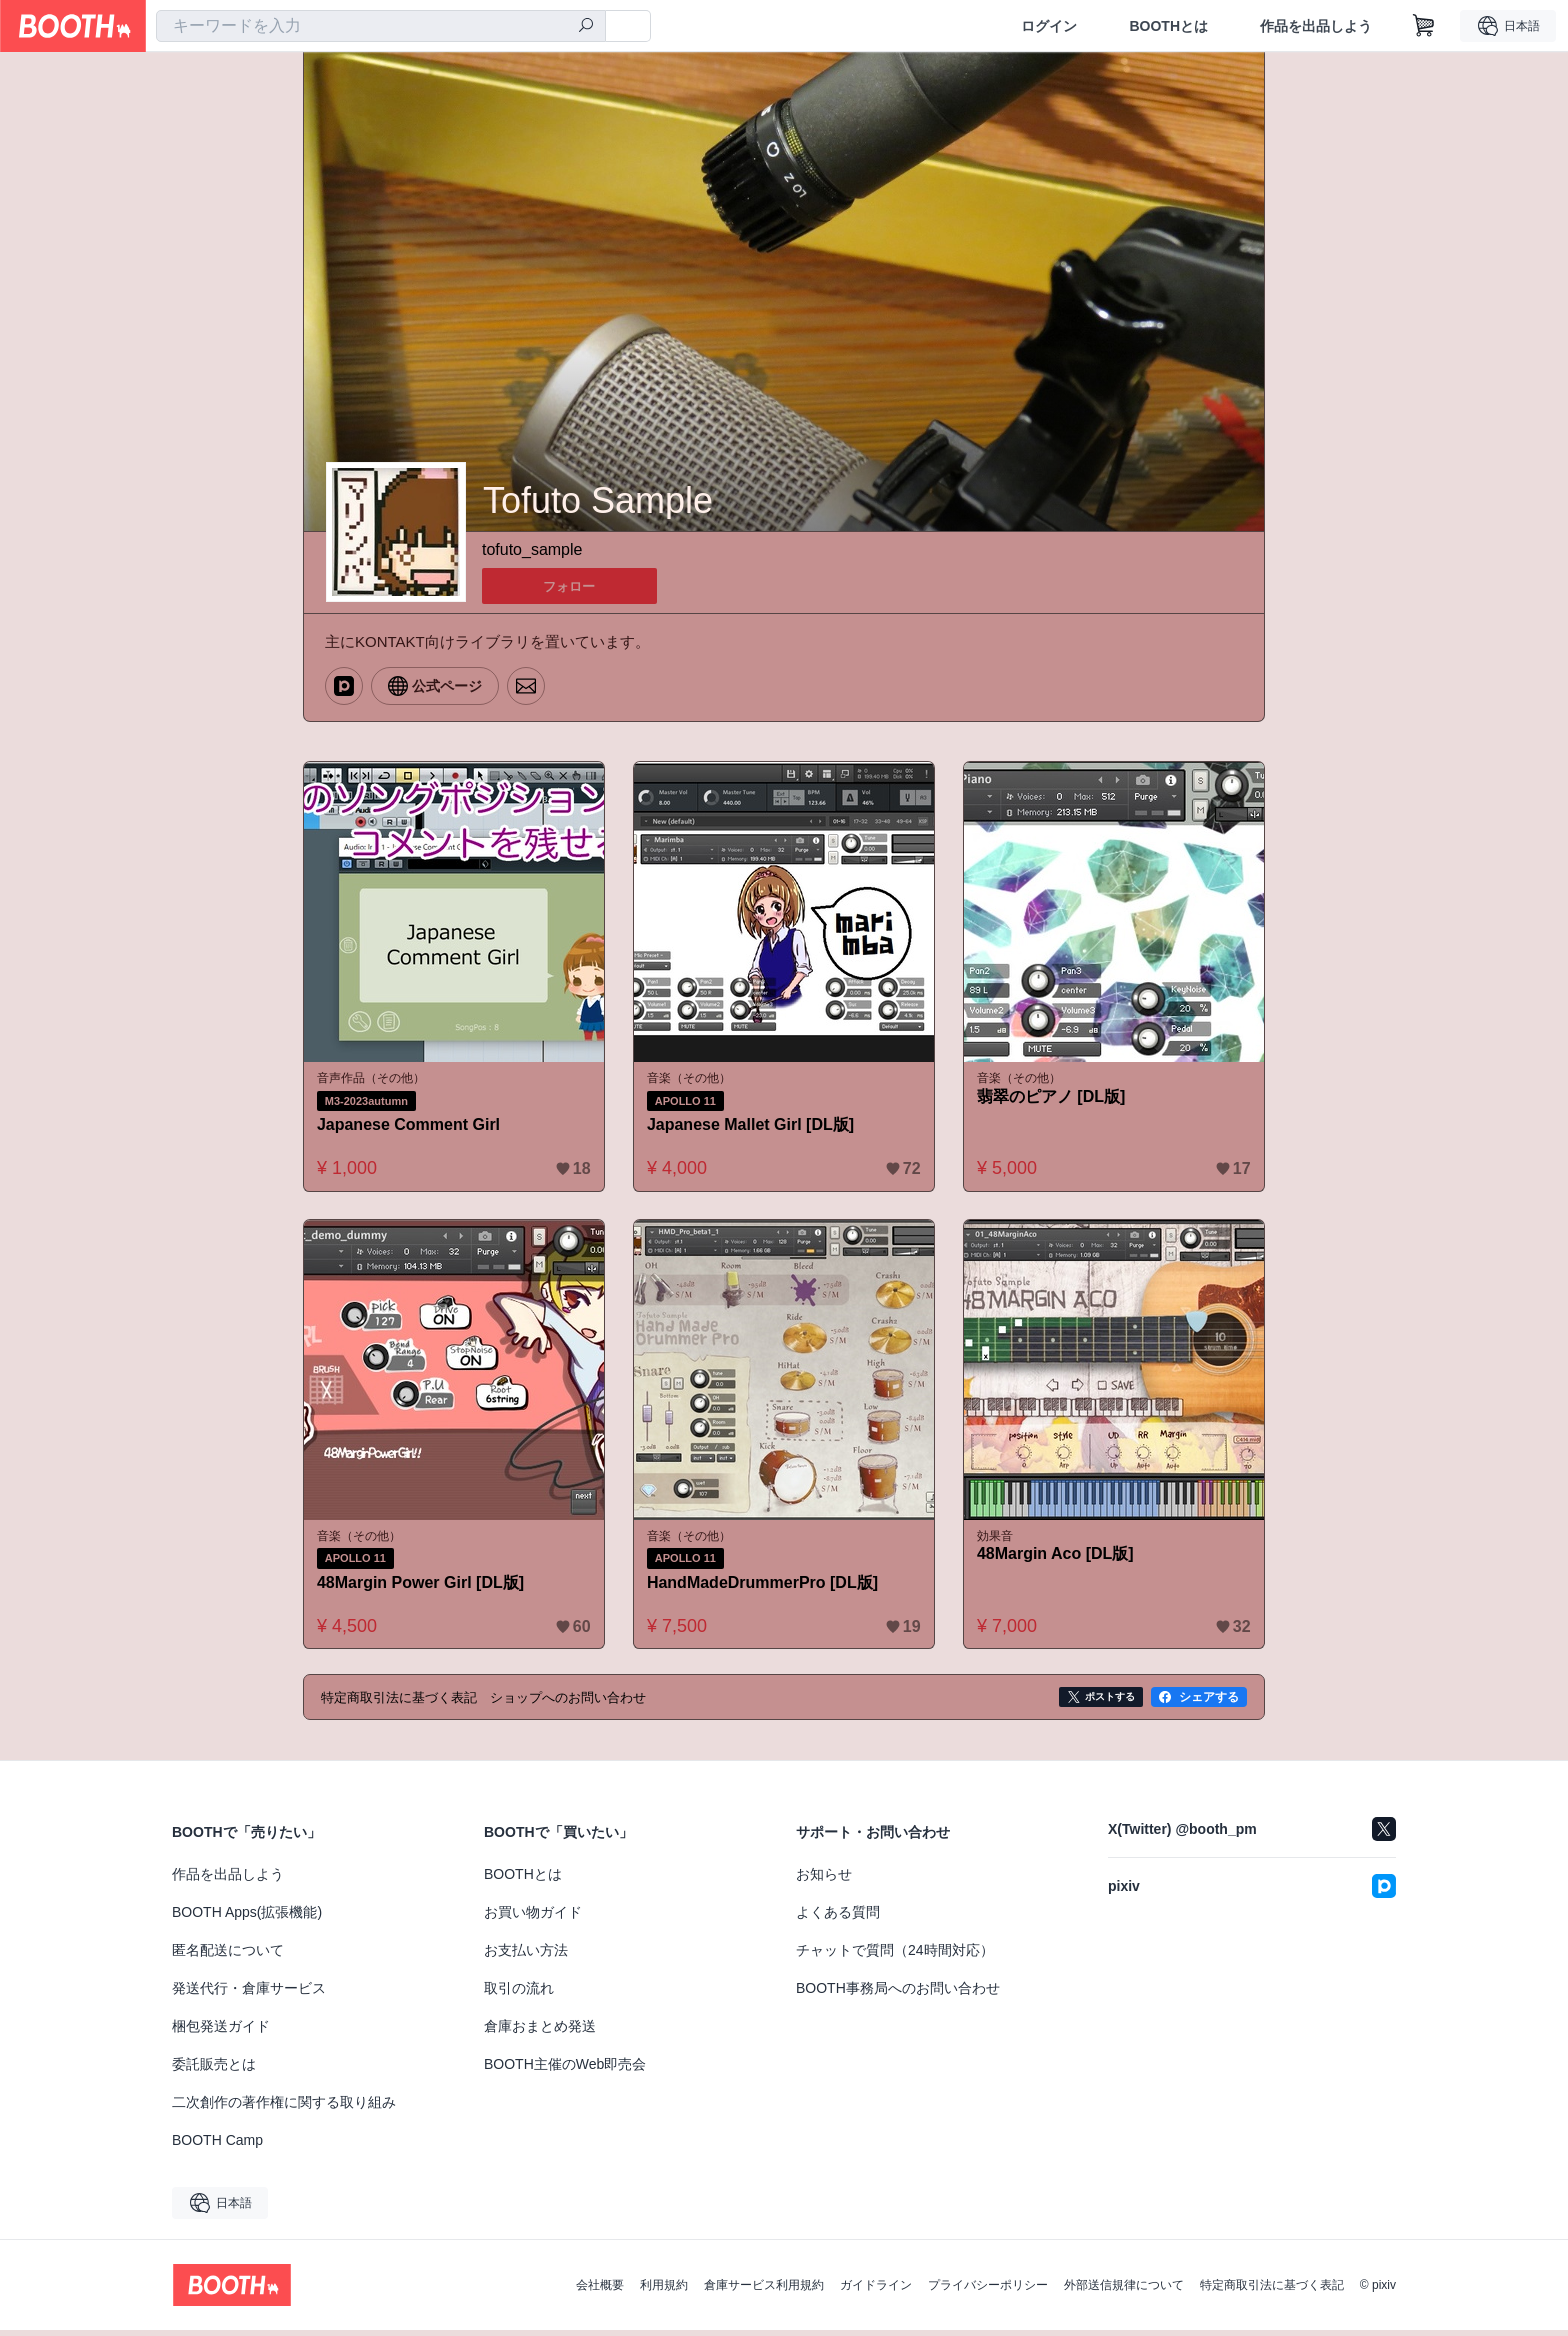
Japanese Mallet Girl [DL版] (754, 1126)
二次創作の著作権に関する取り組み (284, 2108)
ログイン (1049, 26)
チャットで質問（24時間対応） (895, 1956)
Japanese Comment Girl (412, 1126)
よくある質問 (838, 1918)
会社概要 (600, 2291)
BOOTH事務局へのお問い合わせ (898, 1994)
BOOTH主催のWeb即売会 (565, 2070)
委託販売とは (214, 2070)
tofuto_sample (532, 550)
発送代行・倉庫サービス (249, 1994)
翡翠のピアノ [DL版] (1055, 1098)
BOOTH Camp (217, 2146)
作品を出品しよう (1316, 26)
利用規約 (664, 2291)
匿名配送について (228, 1956)
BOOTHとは (1168, 26)
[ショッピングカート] (1424, 26)
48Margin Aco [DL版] (1059, 1559)
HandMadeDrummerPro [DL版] (766, 1587)
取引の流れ (519, 1994)
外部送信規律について (1124, 2291)
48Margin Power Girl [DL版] (424, 1587)
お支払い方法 (526, 1956)
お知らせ (824, 1880)
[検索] (586, 27)
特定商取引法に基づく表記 (1272, 2291)
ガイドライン (876, 2291)
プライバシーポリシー (988, 2291)
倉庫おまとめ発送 (540, 2032)
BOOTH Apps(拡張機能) (247, 1918)
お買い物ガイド (533, 1918)
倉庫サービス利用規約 (764, 2291)
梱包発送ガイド (221, 2032)
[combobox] (381, 26)
